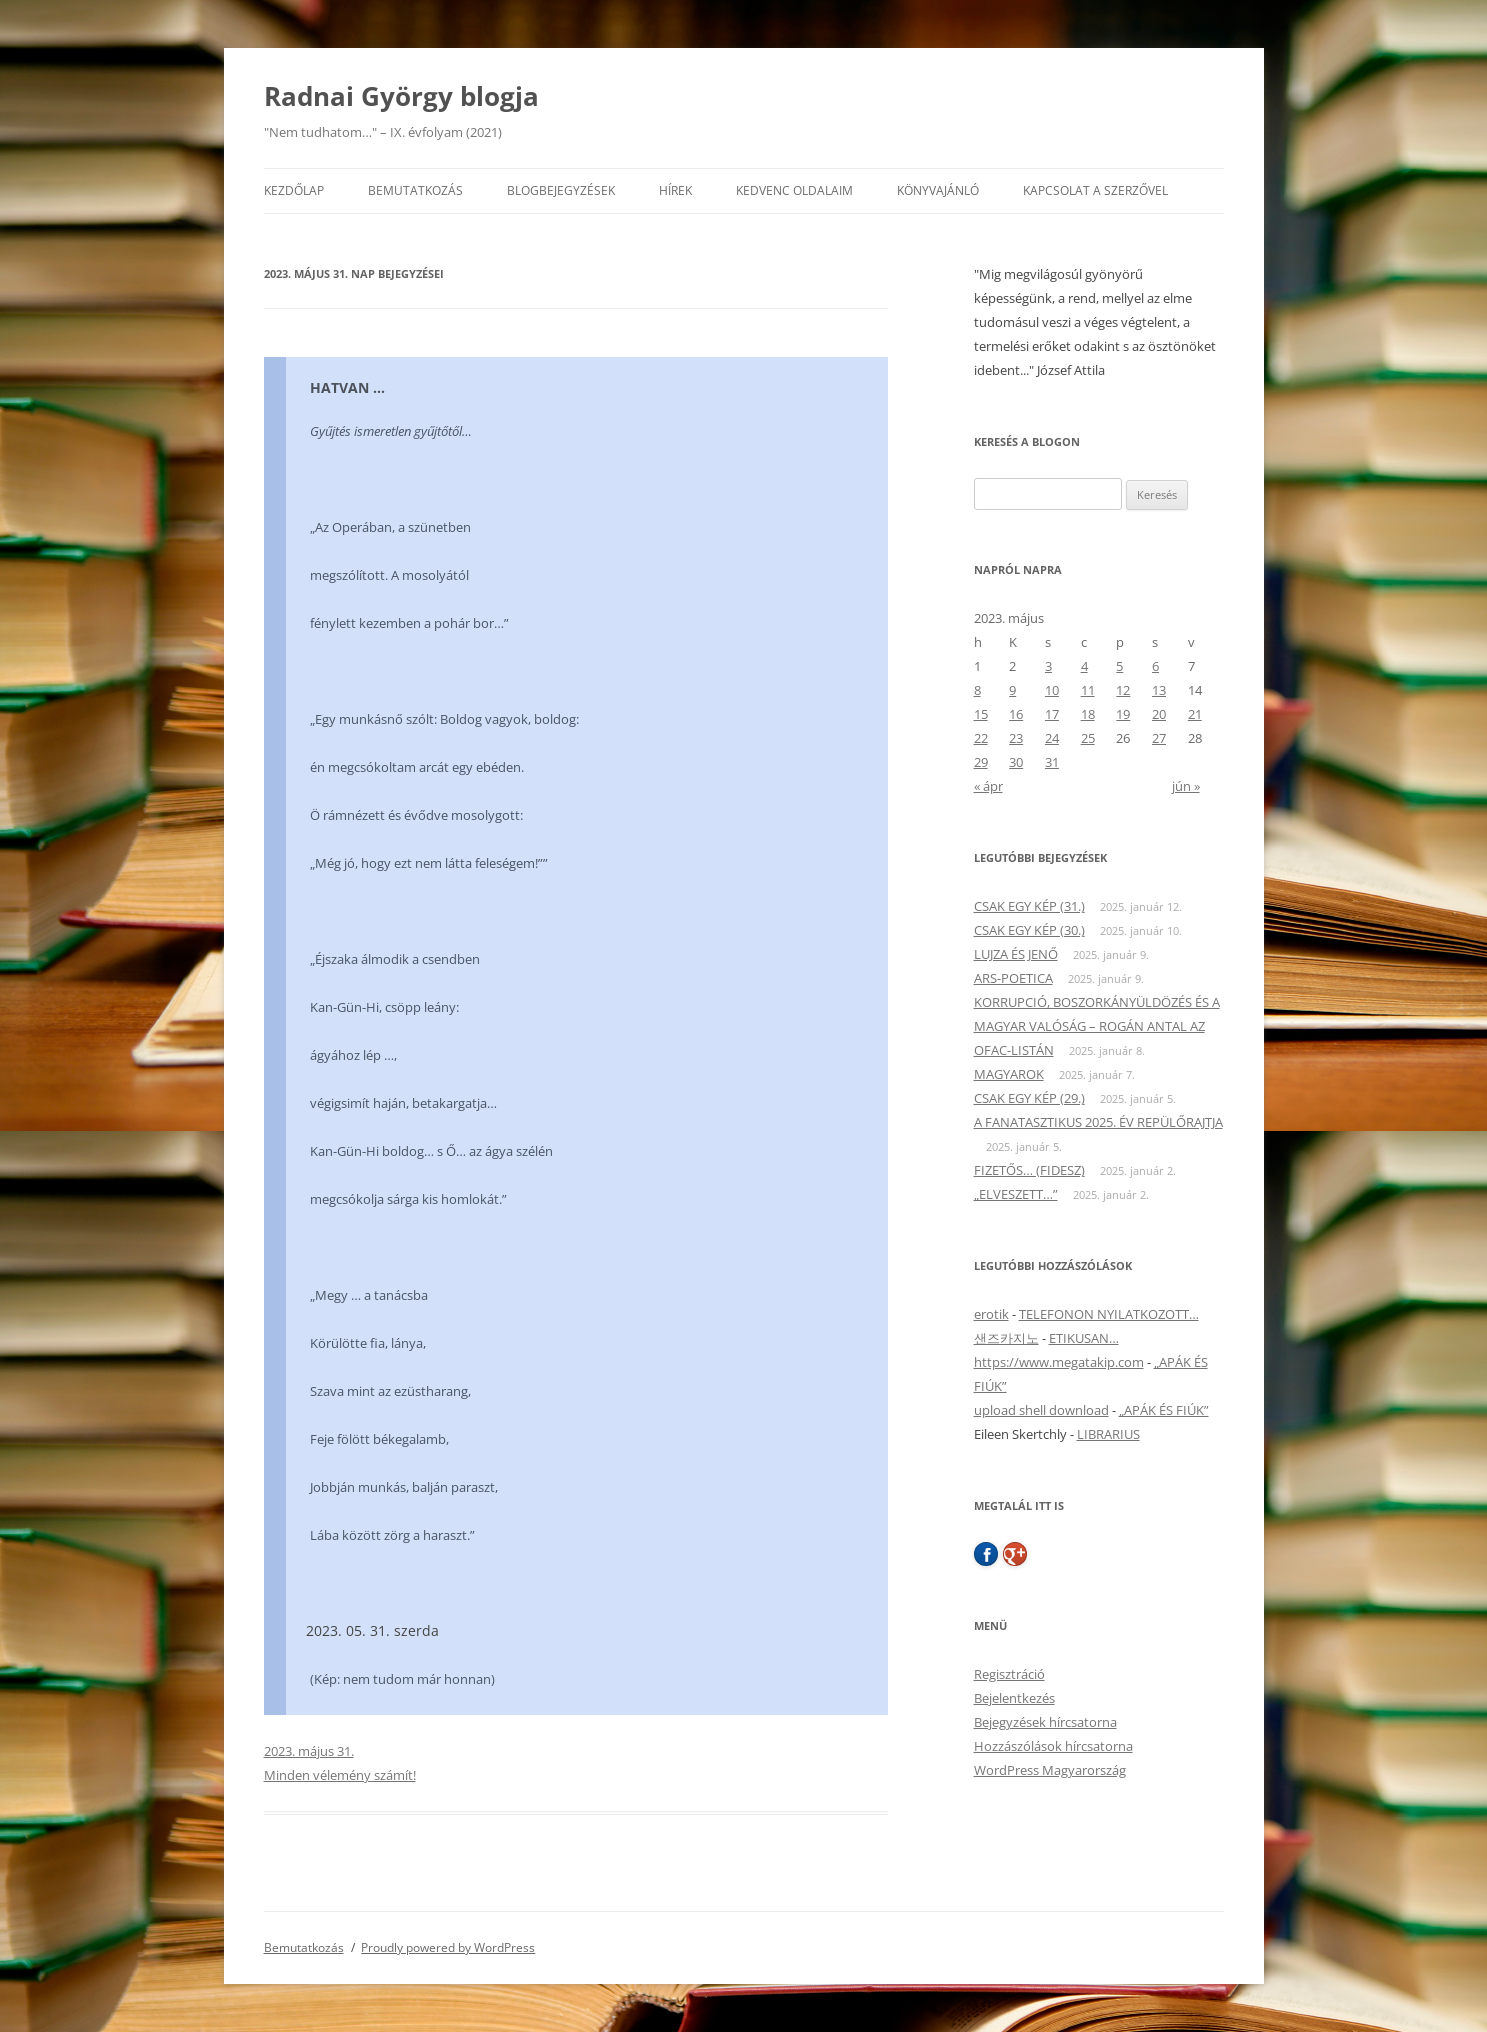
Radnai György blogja (401, 96)
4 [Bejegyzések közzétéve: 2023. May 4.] (1084, 666)
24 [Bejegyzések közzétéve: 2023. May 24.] (1052, 738)
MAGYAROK (1009, 1074)
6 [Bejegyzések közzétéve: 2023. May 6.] (1155, 666)
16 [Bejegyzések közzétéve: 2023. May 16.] (1016, 714)
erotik (991, 1314)
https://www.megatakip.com (1059, 1362)
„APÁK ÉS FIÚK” (1164, 1410)
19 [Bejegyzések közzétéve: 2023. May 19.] (1123, 714)
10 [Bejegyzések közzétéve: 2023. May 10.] (1052, 690)
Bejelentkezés (1014, 1698)
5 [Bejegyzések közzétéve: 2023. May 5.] (1119, 666)
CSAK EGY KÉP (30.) (1029, 930)
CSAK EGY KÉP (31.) (1029, 906)
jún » (1186, 786)
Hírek (675, 190)
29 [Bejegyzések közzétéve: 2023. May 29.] (981, 762)
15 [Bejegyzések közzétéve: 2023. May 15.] (981, 714)
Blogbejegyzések (561, 190)
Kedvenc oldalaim (794, 190)
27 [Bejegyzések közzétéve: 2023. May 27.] (1159, 738)
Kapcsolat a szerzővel (1095, 190)
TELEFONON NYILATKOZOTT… (1109, 1314)
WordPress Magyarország (1050, 1770)
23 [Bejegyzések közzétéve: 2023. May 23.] (1016, 738)
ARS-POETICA (1013, 978)
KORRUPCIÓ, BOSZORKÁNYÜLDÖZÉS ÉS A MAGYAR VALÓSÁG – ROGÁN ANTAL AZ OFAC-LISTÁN (1097, 1026)
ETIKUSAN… (1084, 1338)
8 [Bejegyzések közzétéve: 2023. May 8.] (977, 690)
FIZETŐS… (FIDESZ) (1029, 1170)
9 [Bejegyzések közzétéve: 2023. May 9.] (1012, 690)
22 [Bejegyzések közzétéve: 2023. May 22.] (981, 738)
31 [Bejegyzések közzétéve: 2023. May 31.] (1052, 762)
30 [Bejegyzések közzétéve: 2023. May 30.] (1016, 762)
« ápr (988, 786)
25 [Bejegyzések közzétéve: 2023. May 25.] (1088, 738)
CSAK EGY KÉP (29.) (1029, 1098)
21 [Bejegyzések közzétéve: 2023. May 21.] (1195, 714)
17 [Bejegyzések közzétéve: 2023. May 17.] (1052, 714)
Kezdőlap (294, 190)
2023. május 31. (309, 1751)
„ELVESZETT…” (1016, 1194)
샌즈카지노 (1006, 1338)
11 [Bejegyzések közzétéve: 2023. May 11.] (1088, 690)
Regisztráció (1009, 1674)
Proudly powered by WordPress (448, 1947)
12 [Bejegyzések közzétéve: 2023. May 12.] (1123, 690)
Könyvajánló (938, 190)
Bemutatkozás (415, 190)
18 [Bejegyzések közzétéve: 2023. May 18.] (1088, 714)
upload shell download (1041, 1410)
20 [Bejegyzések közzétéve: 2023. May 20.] (1159, 714)
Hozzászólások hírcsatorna (1053, 1746)
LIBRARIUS (1108, 1434)
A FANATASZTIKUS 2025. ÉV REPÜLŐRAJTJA (1098, 1122)
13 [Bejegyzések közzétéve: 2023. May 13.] (1159, 690)
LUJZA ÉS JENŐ (1016, 954)
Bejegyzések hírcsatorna (1045, 1722)
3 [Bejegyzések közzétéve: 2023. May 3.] (1048, 666)
